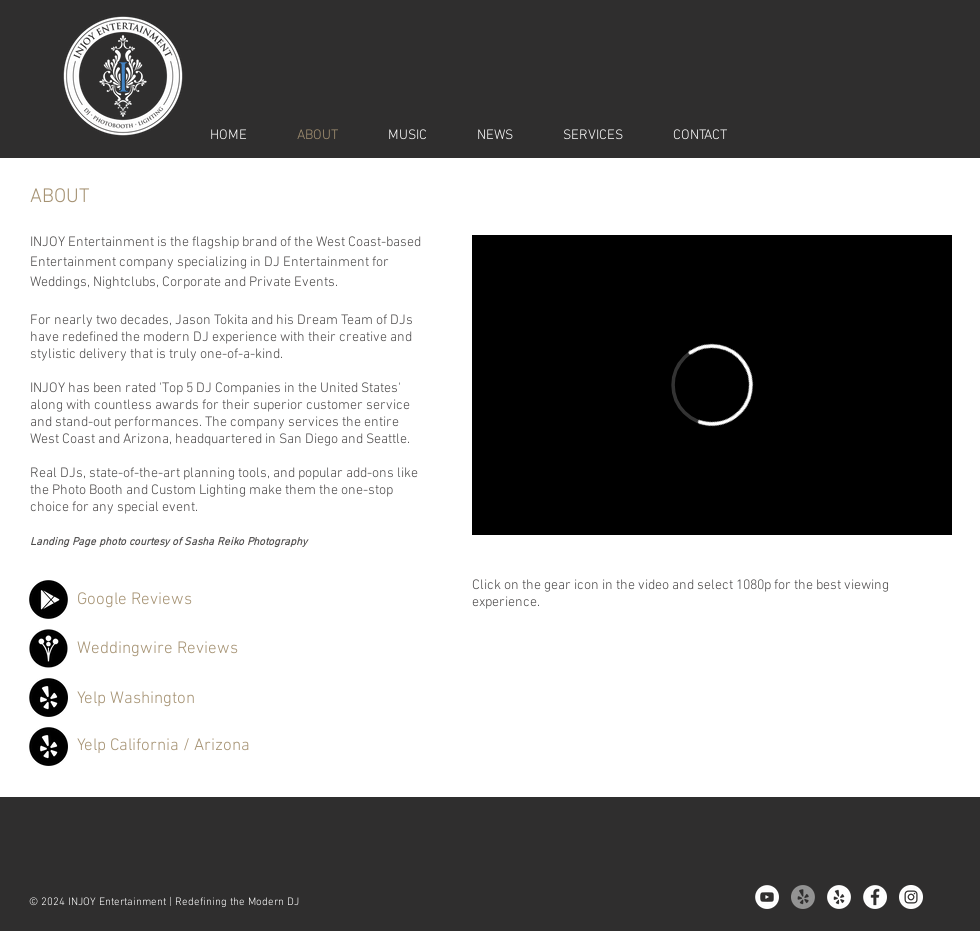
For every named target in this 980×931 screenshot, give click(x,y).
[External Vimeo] (712, 385)
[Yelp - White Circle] (839, 897)
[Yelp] (48, 697)
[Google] (48, 599)
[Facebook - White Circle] (875, 897)
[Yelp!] (803, 897)
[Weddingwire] (48, 648)
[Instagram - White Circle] (911, 897)
